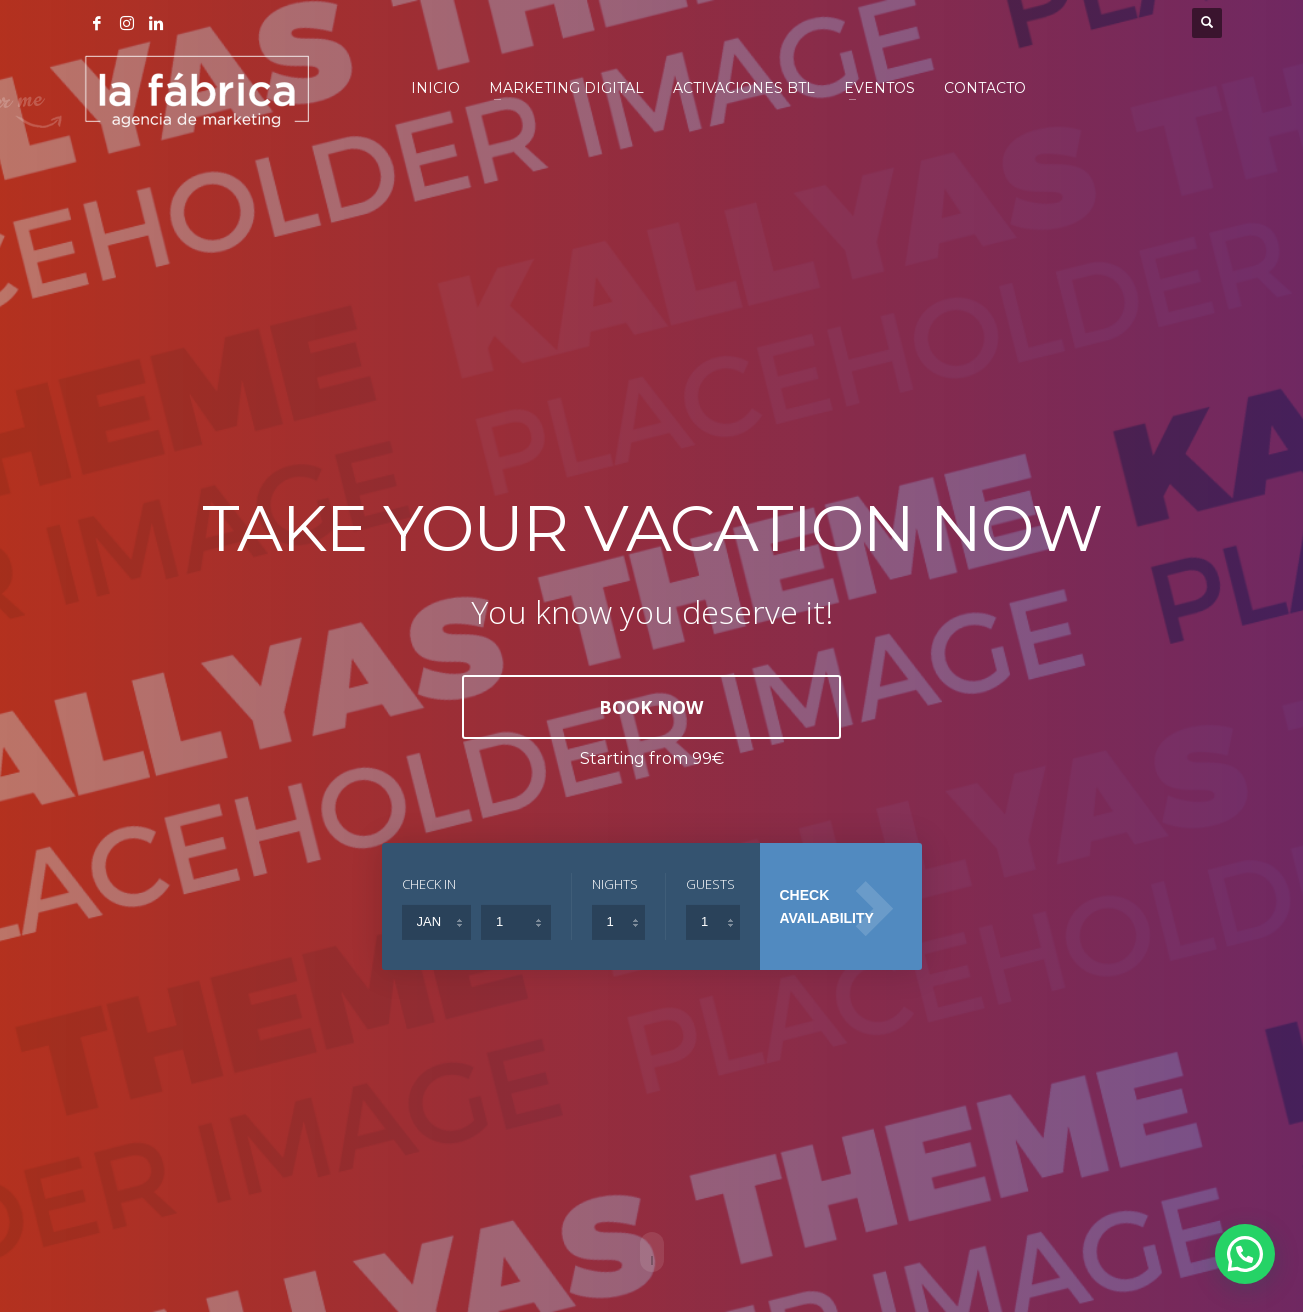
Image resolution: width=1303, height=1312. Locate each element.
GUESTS (710, 884)
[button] (1245, 1254)
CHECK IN (429, 884)
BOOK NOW (651, 707)
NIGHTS (615, 884)
